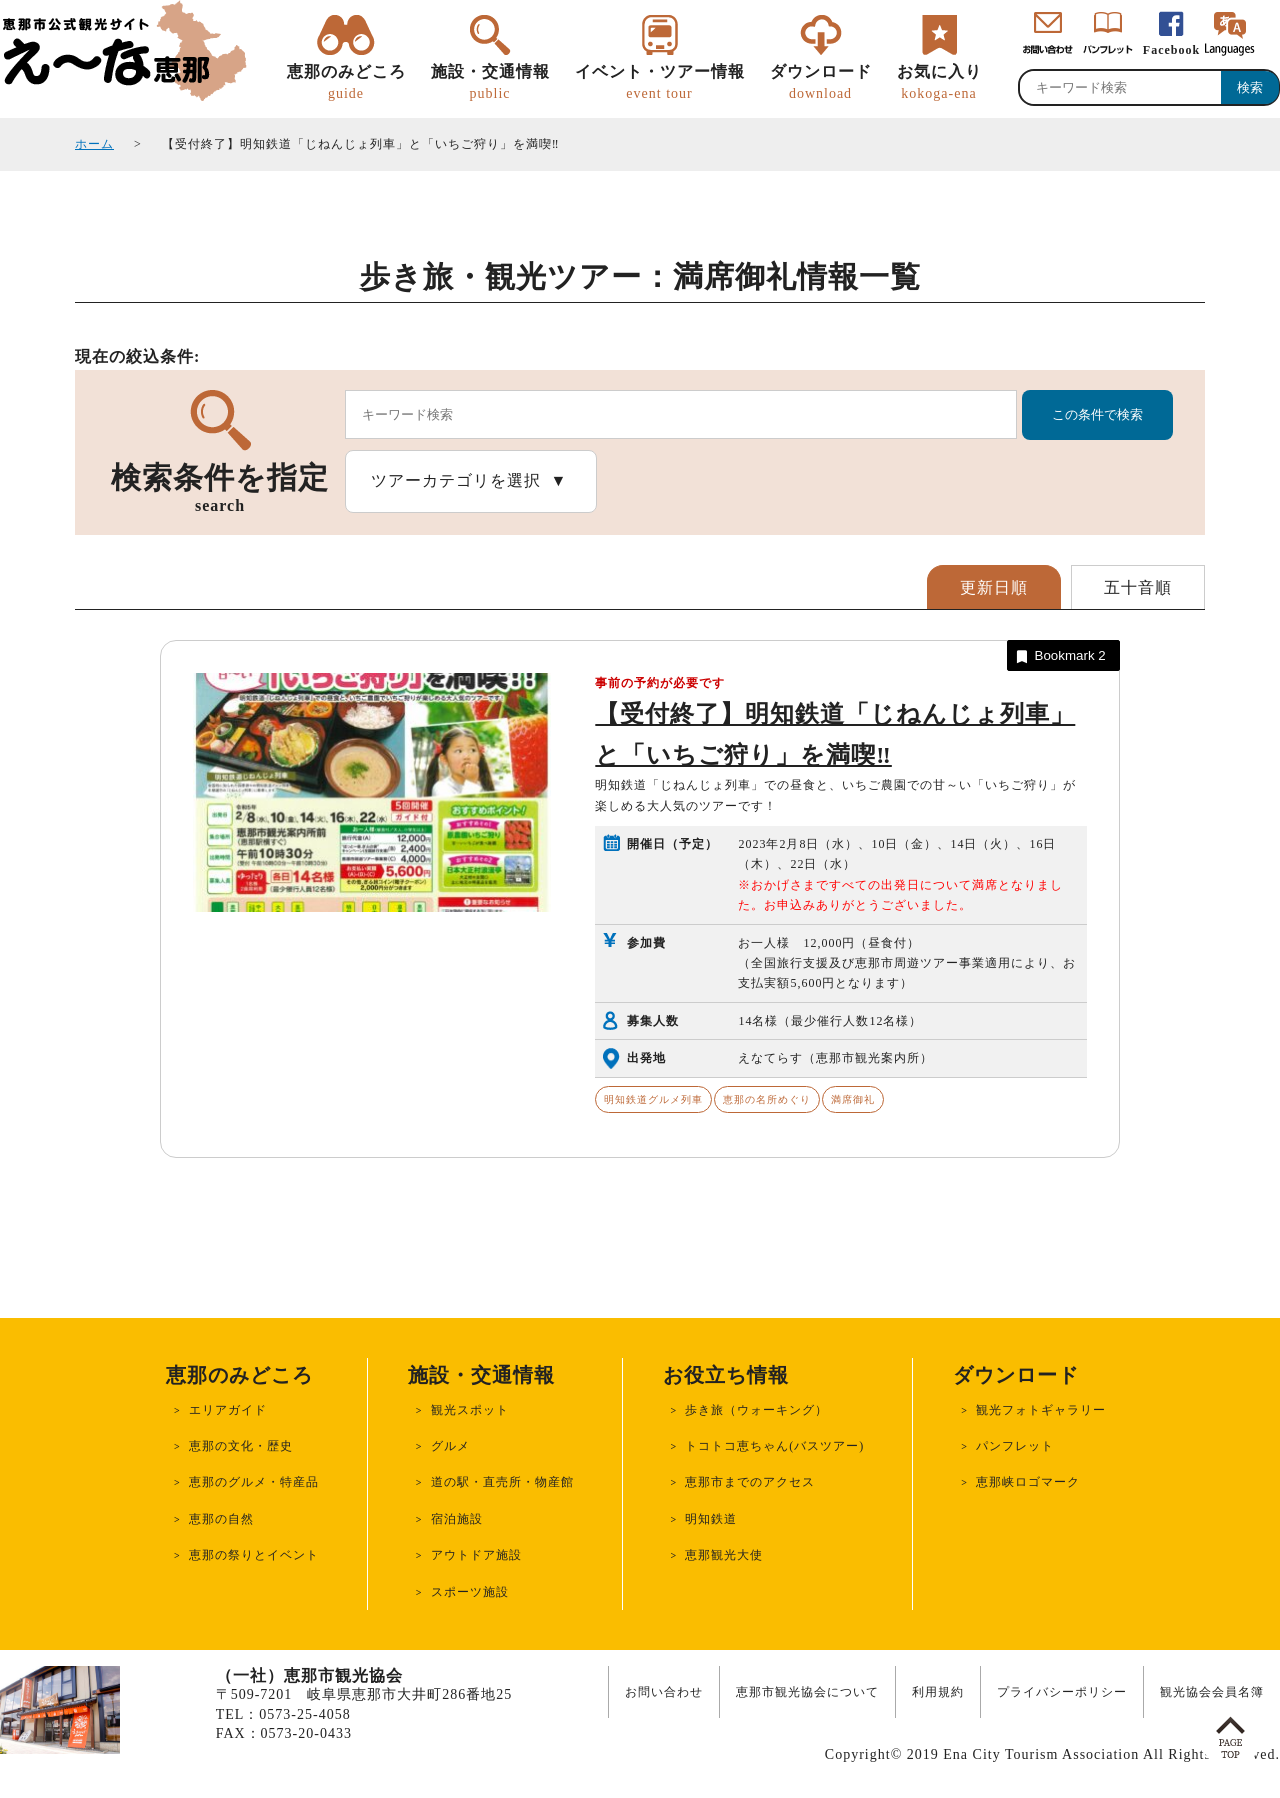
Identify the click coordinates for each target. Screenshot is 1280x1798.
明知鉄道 (711, 1519)
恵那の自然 (221, 1519)
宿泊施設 (457, 1519)
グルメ (450, 1446)
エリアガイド (228, 1410)
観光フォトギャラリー (1041, 1410)
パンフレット (1015, 1446)
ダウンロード (821, 83)
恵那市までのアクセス (750, 1482)
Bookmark (1059, 656)
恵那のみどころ (346, 83)
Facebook (1171, 50)
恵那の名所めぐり (767, 1099)
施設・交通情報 (490, 83)
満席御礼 (853, 1099)
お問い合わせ (664, 1692)
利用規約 (938, 1692)
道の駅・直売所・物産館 (502, 1482)
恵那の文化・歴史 (241, 1446)
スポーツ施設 (470, 1592)
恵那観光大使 (724, 1555)
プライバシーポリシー (1062, 1692)
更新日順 (994, 587)
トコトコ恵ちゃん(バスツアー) (774, 1446)
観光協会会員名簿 (1212, 1692)
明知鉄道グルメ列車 (653, 1099)
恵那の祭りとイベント (254, 1555)
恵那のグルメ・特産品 (254, 1482)
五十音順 (1138, 587)
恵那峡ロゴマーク (1028, 1482)
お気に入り (939, 83)
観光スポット (470, 1410)
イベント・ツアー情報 (660, 83)
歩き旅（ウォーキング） (756, 1410)
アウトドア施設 (476, 1555)
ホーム (94, 144)
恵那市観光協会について (807, 1692)
